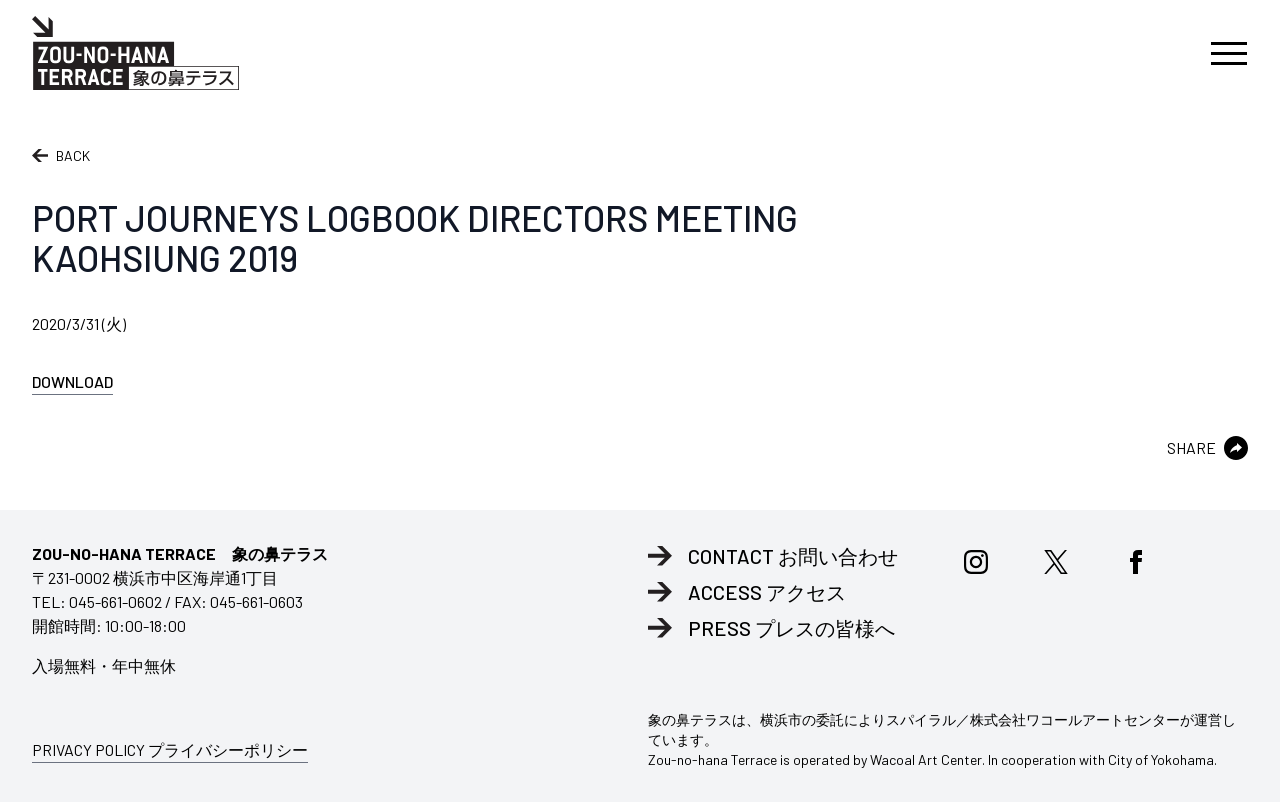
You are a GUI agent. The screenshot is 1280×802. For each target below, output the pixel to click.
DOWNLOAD (72, 381)
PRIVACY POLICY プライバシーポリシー (170, 749)
